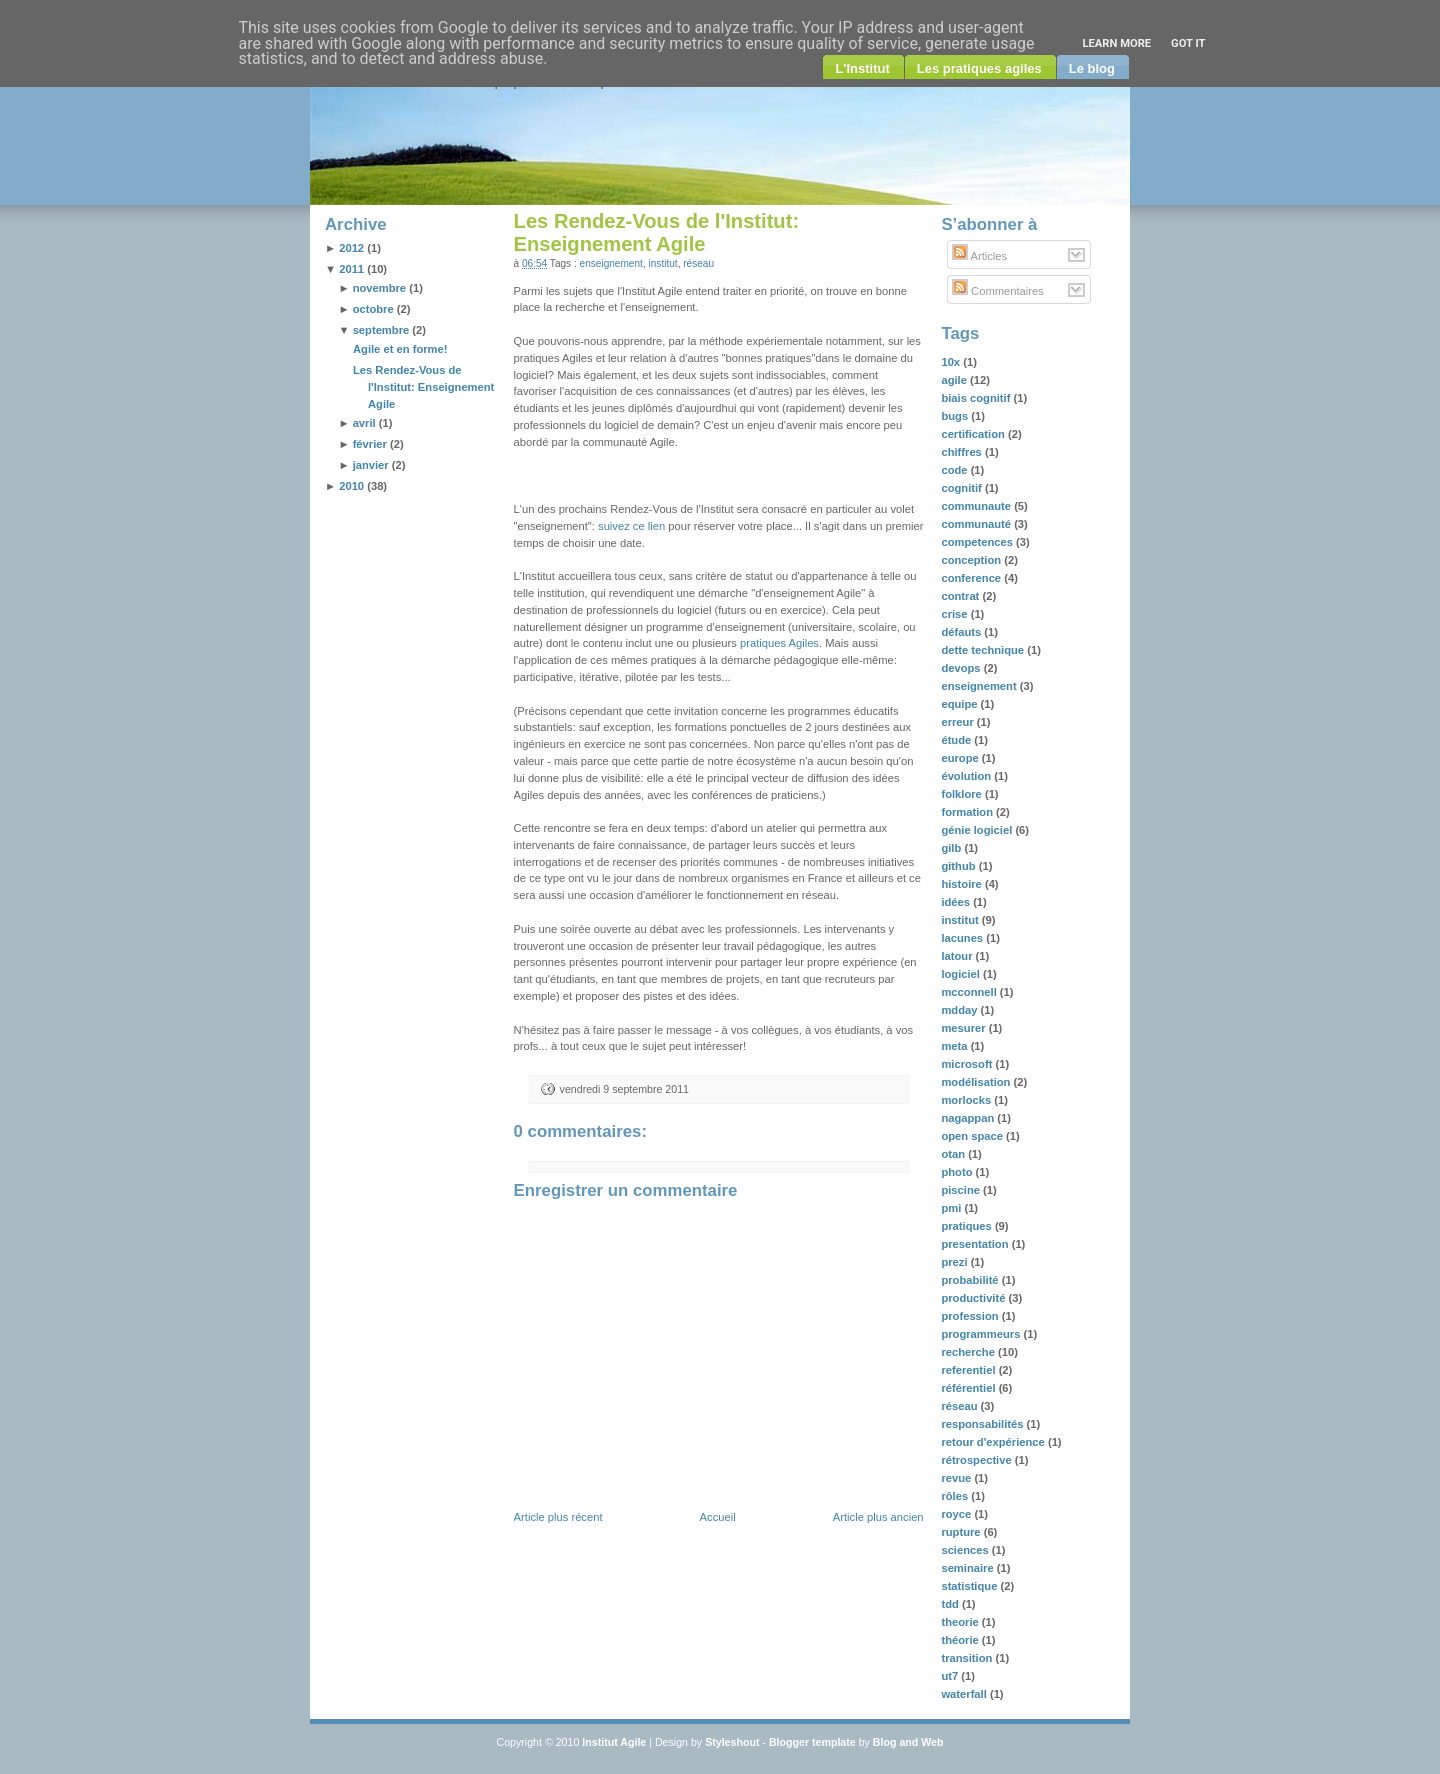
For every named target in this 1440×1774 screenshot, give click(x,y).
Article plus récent (558, 1517)
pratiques (967, 1226)
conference (972, 578)
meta (955, 1046)
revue (957, 1478)
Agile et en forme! (400, 349)
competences (978, 542)
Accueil (718, 1517)
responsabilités (983, 1424)
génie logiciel (978, 830)
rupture (962, 1532)
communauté (977, 524)
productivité (974, 1298)
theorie (961, 1622)
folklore (963, 794)
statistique (970, 1586)
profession (971, 1316)
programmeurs (982, 1334)
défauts (962, 632)
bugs (956, 416)
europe (961, 758)
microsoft (968, 1064)
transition (968, 1658)
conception (972, 560)
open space (973, 1136)
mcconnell (970, 992)
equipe (960, 704)
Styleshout (732, 1742)
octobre (373, 309)
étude (957, 740)
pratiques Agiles (779, 643)
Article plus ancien (878, 1517)
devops (962, 668)
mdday (960, 1010)
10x (952, 362)
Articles (979, 256)
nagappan (969, 1118)
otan (954, 1154)
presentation (976, 1244)
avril (364, 423)
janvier (371, 465)
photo (958, 1172)
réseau (698, 263)
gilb (952, 848)
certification (974, 434)
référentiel (969, 1388)
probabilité (971, 1280)
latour (958, 956)
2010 (351, 486)
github (959, 866)
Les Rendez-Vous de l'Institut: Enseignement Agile (423, 387)
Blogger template (812, 1742)
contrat (961, 596)
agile (955, 380)
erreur (958, 722)
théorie (961, 1640)
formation (968, 812)
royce (957, 1514)
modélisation (977, 1082)
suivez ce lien (631, 526)
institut (663, 263)
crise (955, 614)
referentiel (969, 1370)
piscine (962, 1190)
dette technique (984, 650)
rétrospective (977, 1460)
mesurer (964, 1028)
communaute (977, 506)
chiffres (963, 452)
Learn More (1116, 43)
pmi (952, 1208)
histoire (963, 884)
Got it (1188, 43)
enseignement (611, 263)
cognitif (963, 488)
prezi (955, 1262)
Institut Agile (614, 1742)
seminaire (968, 1568)
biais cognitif (977, 398)
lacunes (963, 938)
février (370, 444)
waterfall (965, 1694)
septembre (381, 330)
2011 (351, 269)
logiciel (962, 974)
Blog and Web (908, 1742)
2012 (351, 248)
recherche (969, 1352)
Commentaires (998, 291)
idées (957, 902)
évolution (967, 776)
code (955, 470)
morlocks (967, 1100)
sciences (966, 1550)
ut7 (951, 1676)
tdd (951, 1604)
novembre (379, 288)
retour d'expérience (994, 1442)
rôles (956, 1496)
